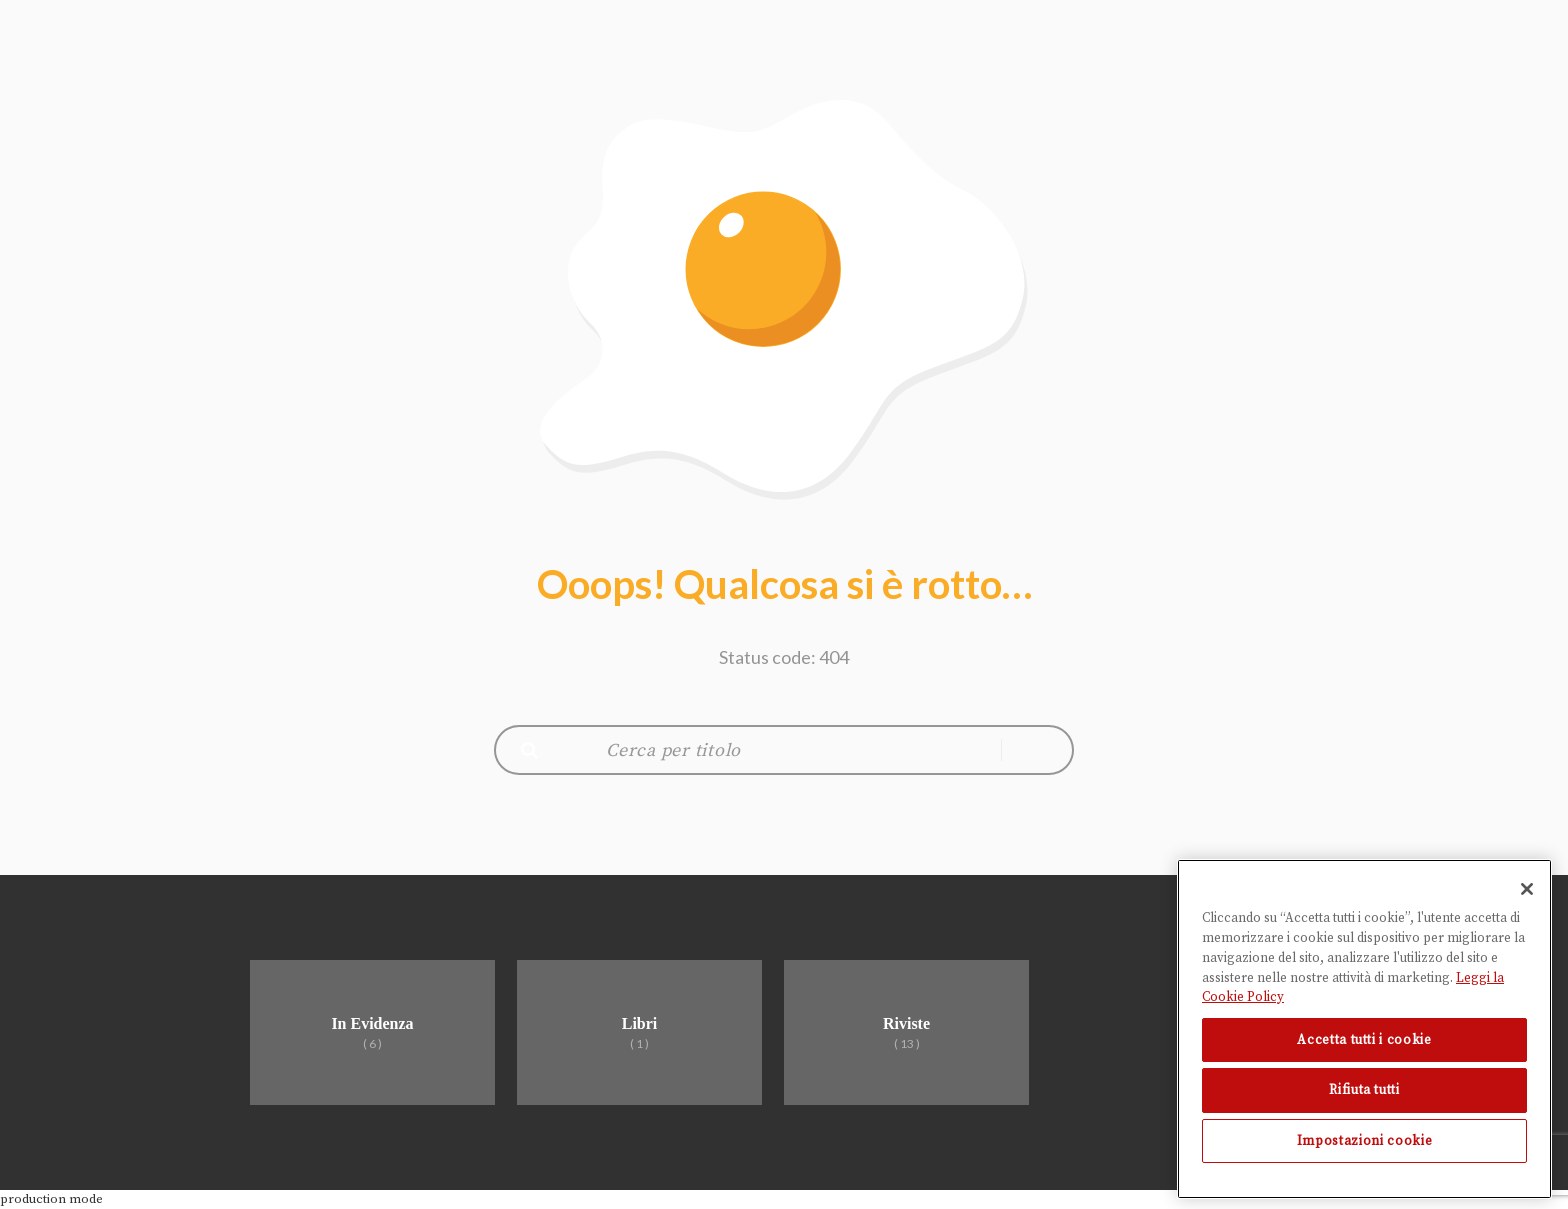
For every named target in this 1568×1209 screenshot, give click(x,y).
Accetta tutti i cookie (1364, 1040)
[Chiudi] (1527, 889)
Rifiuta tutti (1364, 1090)
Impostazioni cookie (1364, 1141)
